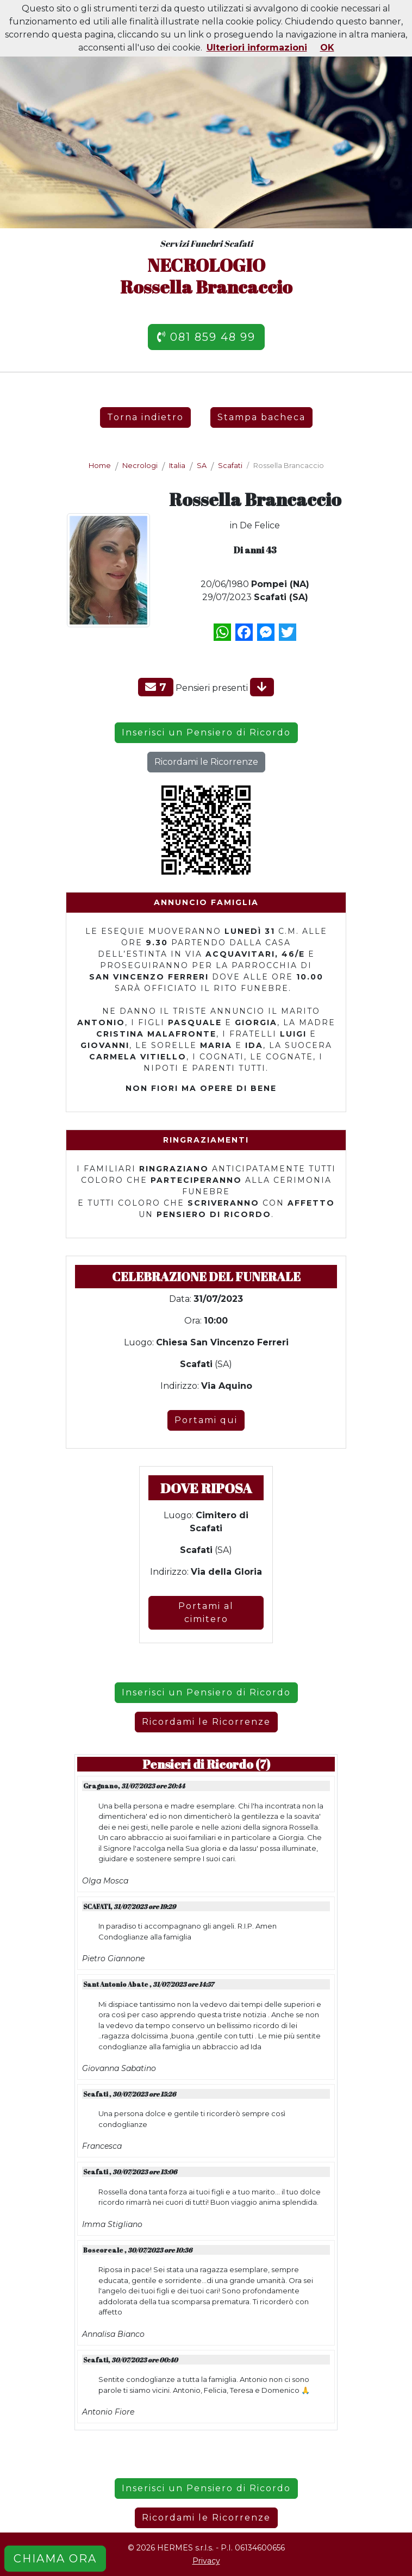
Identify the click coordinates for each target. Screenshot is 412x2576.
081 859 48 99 (206, 337)
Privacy (206, 2561)
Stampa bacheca (261, 417)
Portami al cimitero (206, 1612)
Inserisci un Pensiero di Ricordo (206, 732)
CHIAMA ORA (55, 2558)
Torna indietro (145, 417)
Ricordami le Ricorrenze (206, 762)
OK (327, 47)
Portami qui (206, 1420)
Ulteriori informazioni (257, 47)
